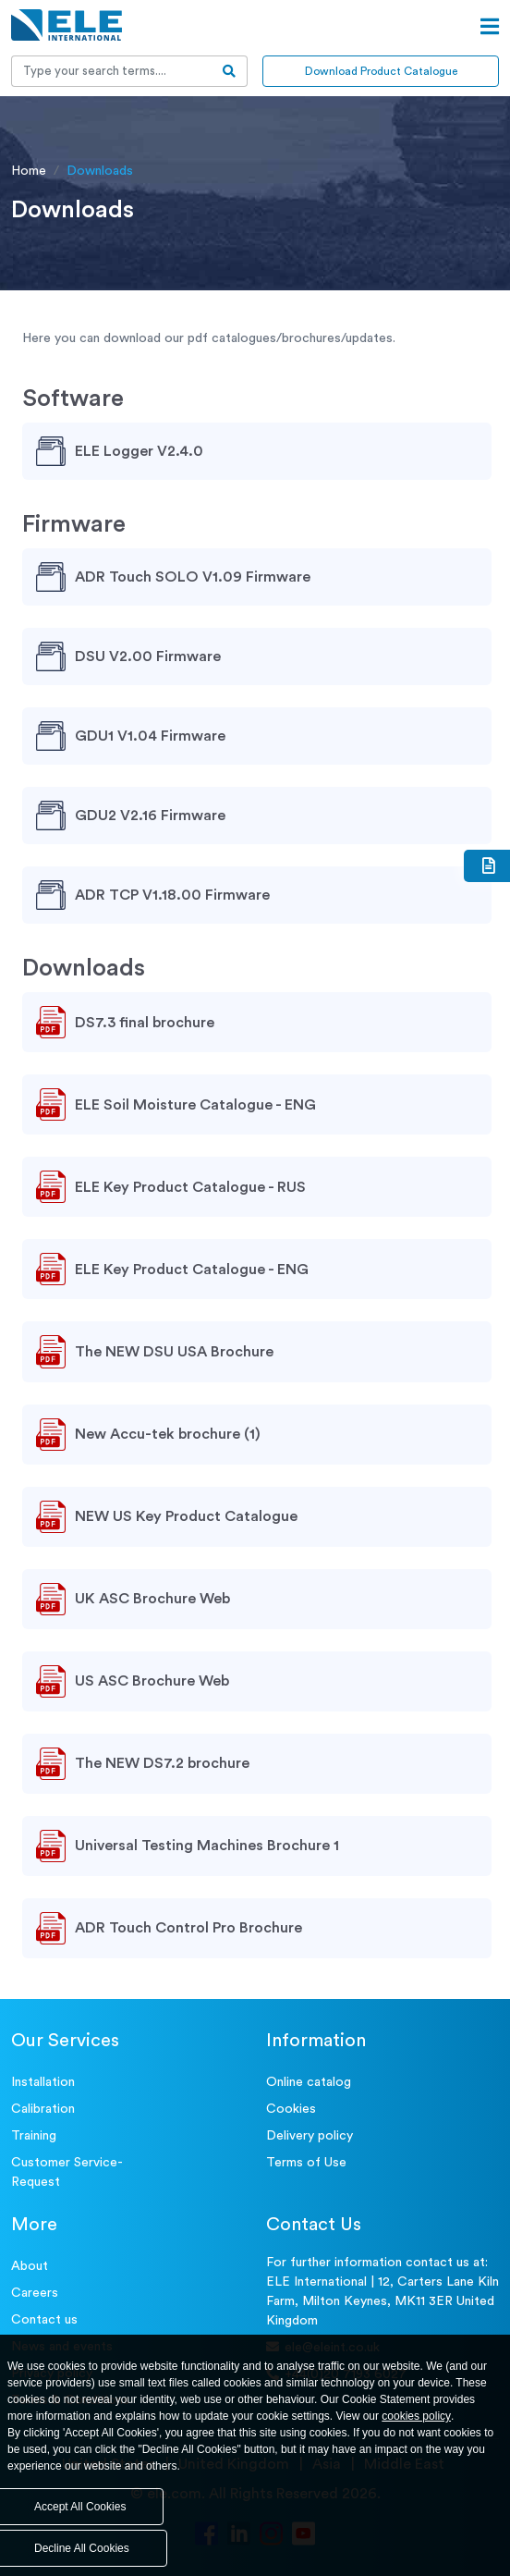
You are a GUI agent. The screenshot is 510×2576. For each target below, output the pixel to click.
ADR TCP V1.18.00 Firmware (172, 895)
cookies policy (416, 2416)
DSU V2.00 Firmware (148, 656)
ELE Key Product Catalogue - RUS (190, 1187)
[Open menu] (489, 27)
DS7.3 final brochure (144, 1022)
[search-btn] (230, 71)
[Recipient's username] (111, 71)
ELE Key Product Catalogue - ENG (192, 1269)
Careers (34, 2293)
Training (33, 2135)
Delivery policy (309, 2135)
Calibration (43, 2109)
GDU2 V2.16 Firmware (150, 815)
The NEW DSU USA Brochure (174, 1351)
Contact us (44, 2319)
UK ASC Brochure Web (152, 1598)
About (29, 2266)
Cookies (291, 2109)
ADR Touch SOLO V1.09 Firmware (192, 577)
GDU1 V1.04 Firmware (150, 736)
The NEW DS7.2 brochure (162, 1763)
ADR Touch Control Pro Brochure (188, 1927)
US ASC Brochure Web (152, 1681)
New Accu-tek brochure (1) (168, 1434)
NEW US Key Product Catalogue (186, 1516)
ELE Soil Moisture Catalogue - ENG (195, 1105)
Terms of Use (306, 2162)
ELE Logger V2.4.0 (139, 451)
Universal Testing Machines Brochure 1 (207, 1845)
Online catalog (308, 2082)
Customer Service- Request (67, 2172)
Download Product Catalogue (381, 71)
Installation (43, 2082)
